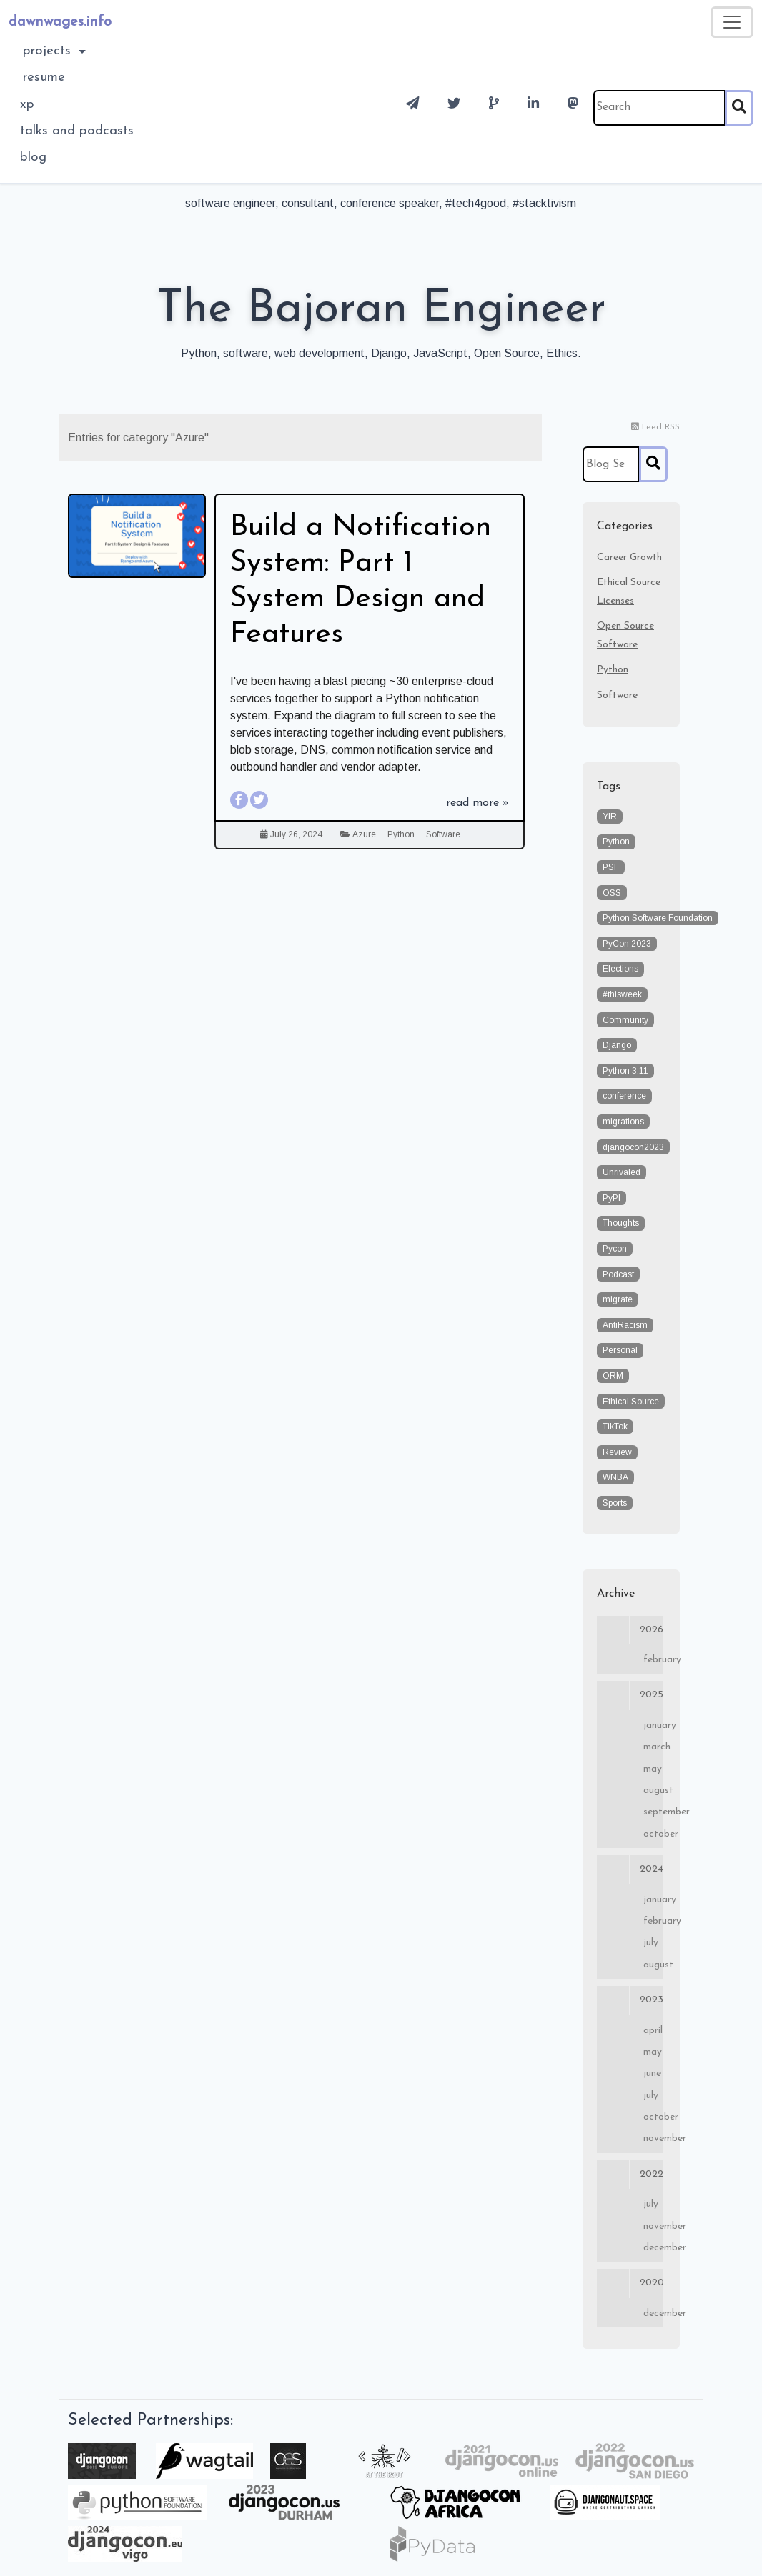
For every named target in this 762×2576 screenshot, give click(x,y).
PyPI (611, 1198)
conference (624, 1096)
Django (617, 1045)
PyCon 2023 (627, 944)
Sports (615, 1503)
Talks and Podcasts (77, 131)
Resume (44, 77)
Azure (364, 834)
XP (27, 104)
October (653, 1834)
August (653, 1790)
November (653, 2138)
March (653, 1747)
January (653, 1725)
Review (617, 1452)
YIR (610, 817)
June (652, 2073)
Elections (620, 969)
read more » (477, 803)
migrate (618, 1299)
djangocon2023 (633, 1147)
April (653, 2030)
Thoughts (621, 1223)
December (653, 2247)
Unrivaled (621, 1172)
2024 (630, 1869)
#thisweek (622, 994)
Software (443, 834)
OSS (612, 893)
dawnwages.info (60, 22)
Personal (620, 1350)
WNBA (615, 1477)
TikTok (615, 1427)
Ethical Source (631, 1402)
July (650, 1942)
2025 (630, 1695)
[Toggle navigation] (732, 22)
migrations (623, 1122)
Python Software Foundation (658, 918)
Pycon (615, 1249)
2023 (630, 2000)
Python (401, 834)
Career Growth (629, 557)
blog (33, 157)
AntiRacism (625, 1325)
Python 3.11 (625, 1071)
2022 (630, 2174)
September (653, 1812)
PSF (611, 867)
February (653, 1659)
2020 (630, 2283)
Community (625, 1020)
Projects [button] (49, 51)
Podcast (618, 1274)
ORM (613, 1376)
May (652, 1769)
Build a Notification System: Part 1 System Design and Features (360, 581)
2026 (630, 1630)
